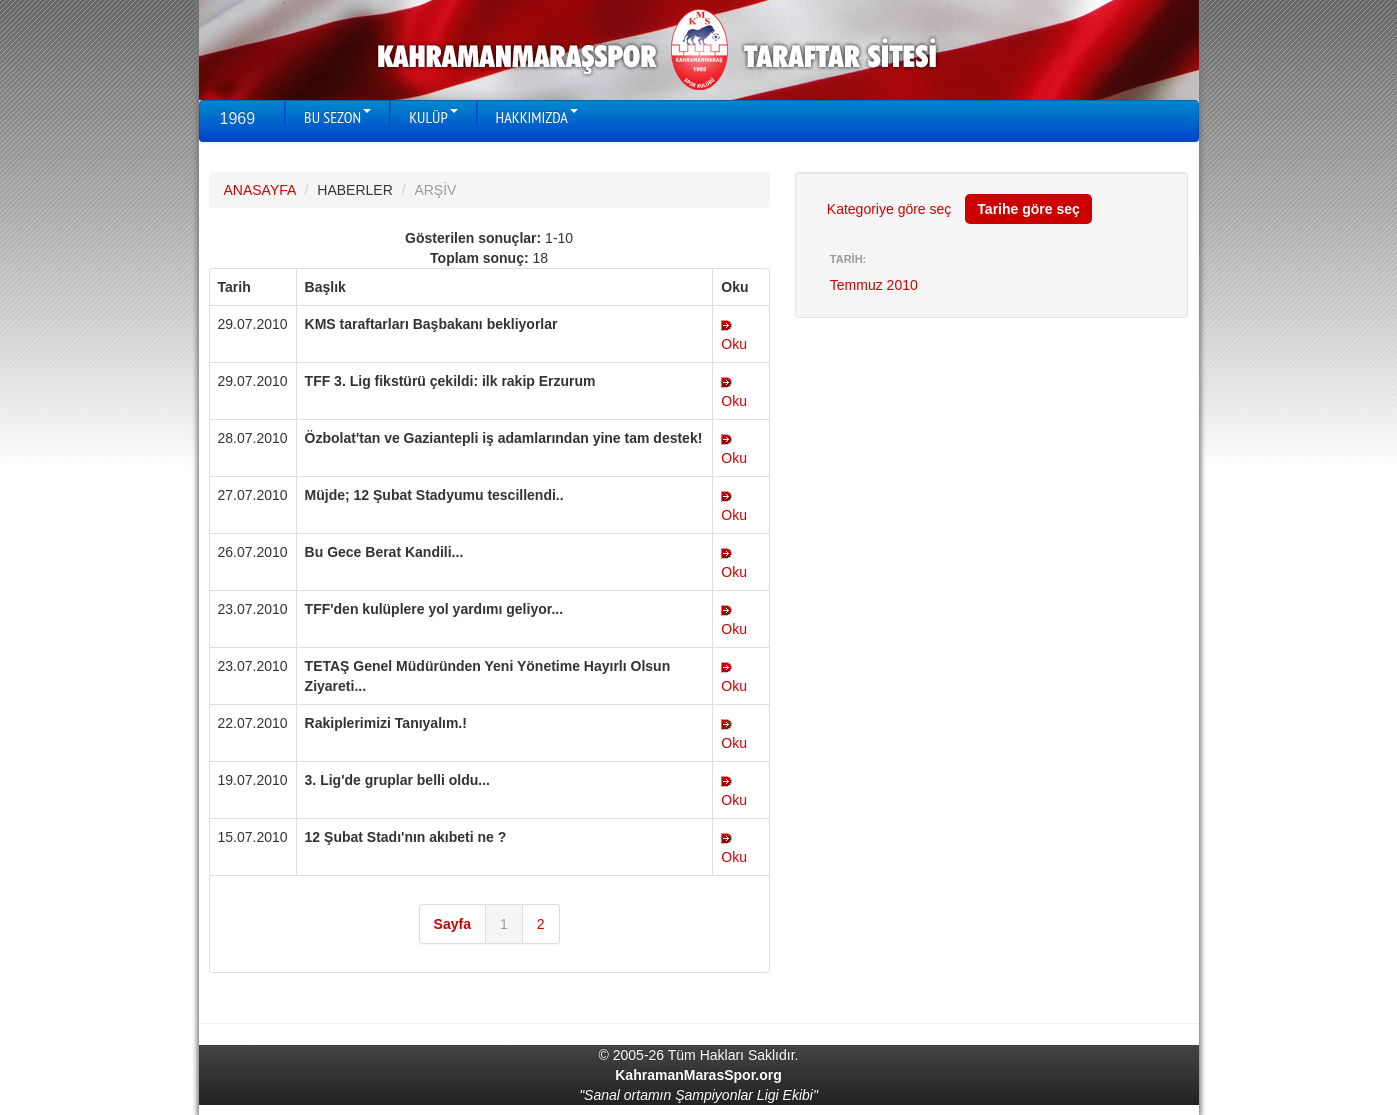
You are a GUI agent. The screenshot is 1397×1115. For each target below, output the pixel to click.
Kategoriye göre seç (889, 209)
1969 (238, 118)
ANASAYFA (260, 190)
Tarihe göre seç (1028, 209)
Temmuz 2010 (874, 285)
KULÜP (433, 117)
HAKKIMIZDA (537, 117)
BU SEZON (337, 117)
